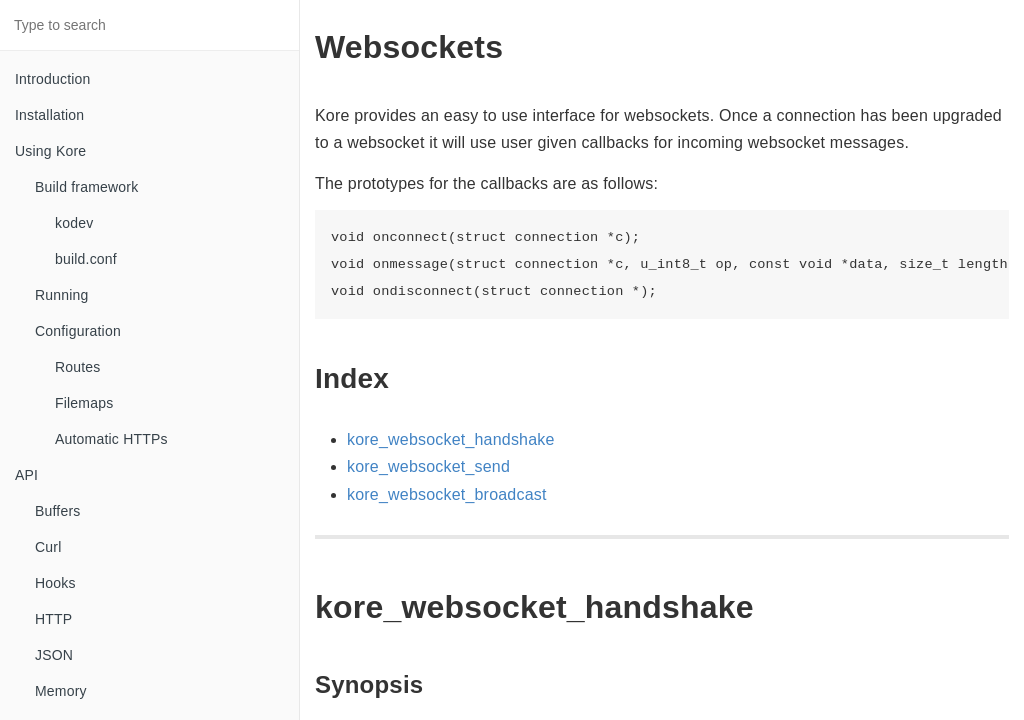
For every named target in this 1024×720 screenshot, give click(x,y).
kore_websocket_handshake (451, 439)
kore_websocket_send (428, 466)
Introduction (53, 79)
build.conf (86, 259)
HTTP (53, 619)
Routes (78, 367)
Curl (48, 547)
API (26, 475)
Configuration (78, 331)
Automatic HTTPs (111, 439)
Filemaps (84, 403)
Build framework (86, 187)
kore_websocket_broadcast (447, 494)
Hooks (55, 583)
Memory (61, 691)
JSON (54, 655)
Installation (49, 115)
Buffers (58, 511)
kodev (74, 223)
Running (62, 295)
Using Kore (50, 151)
